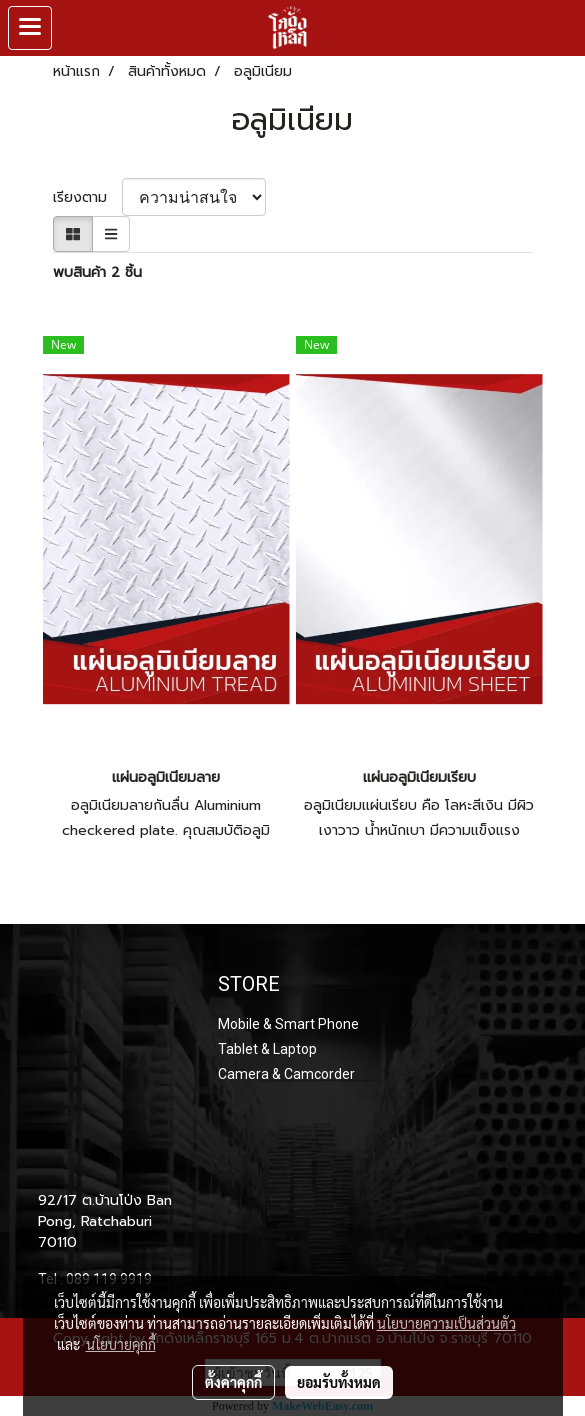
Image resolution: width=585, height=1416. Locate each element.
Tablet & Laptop (267, 1049)
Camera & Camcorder (286, 1074)
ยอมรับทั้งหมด (339, 1382)
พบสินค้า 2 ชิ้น (97, 272)
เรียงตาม (87, 197)
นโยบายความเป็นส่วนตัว (446, 1323)
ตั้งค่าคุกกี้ (233, 1382)
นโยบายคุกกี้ (121, 1344)
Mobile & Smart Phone (288, 1024)
